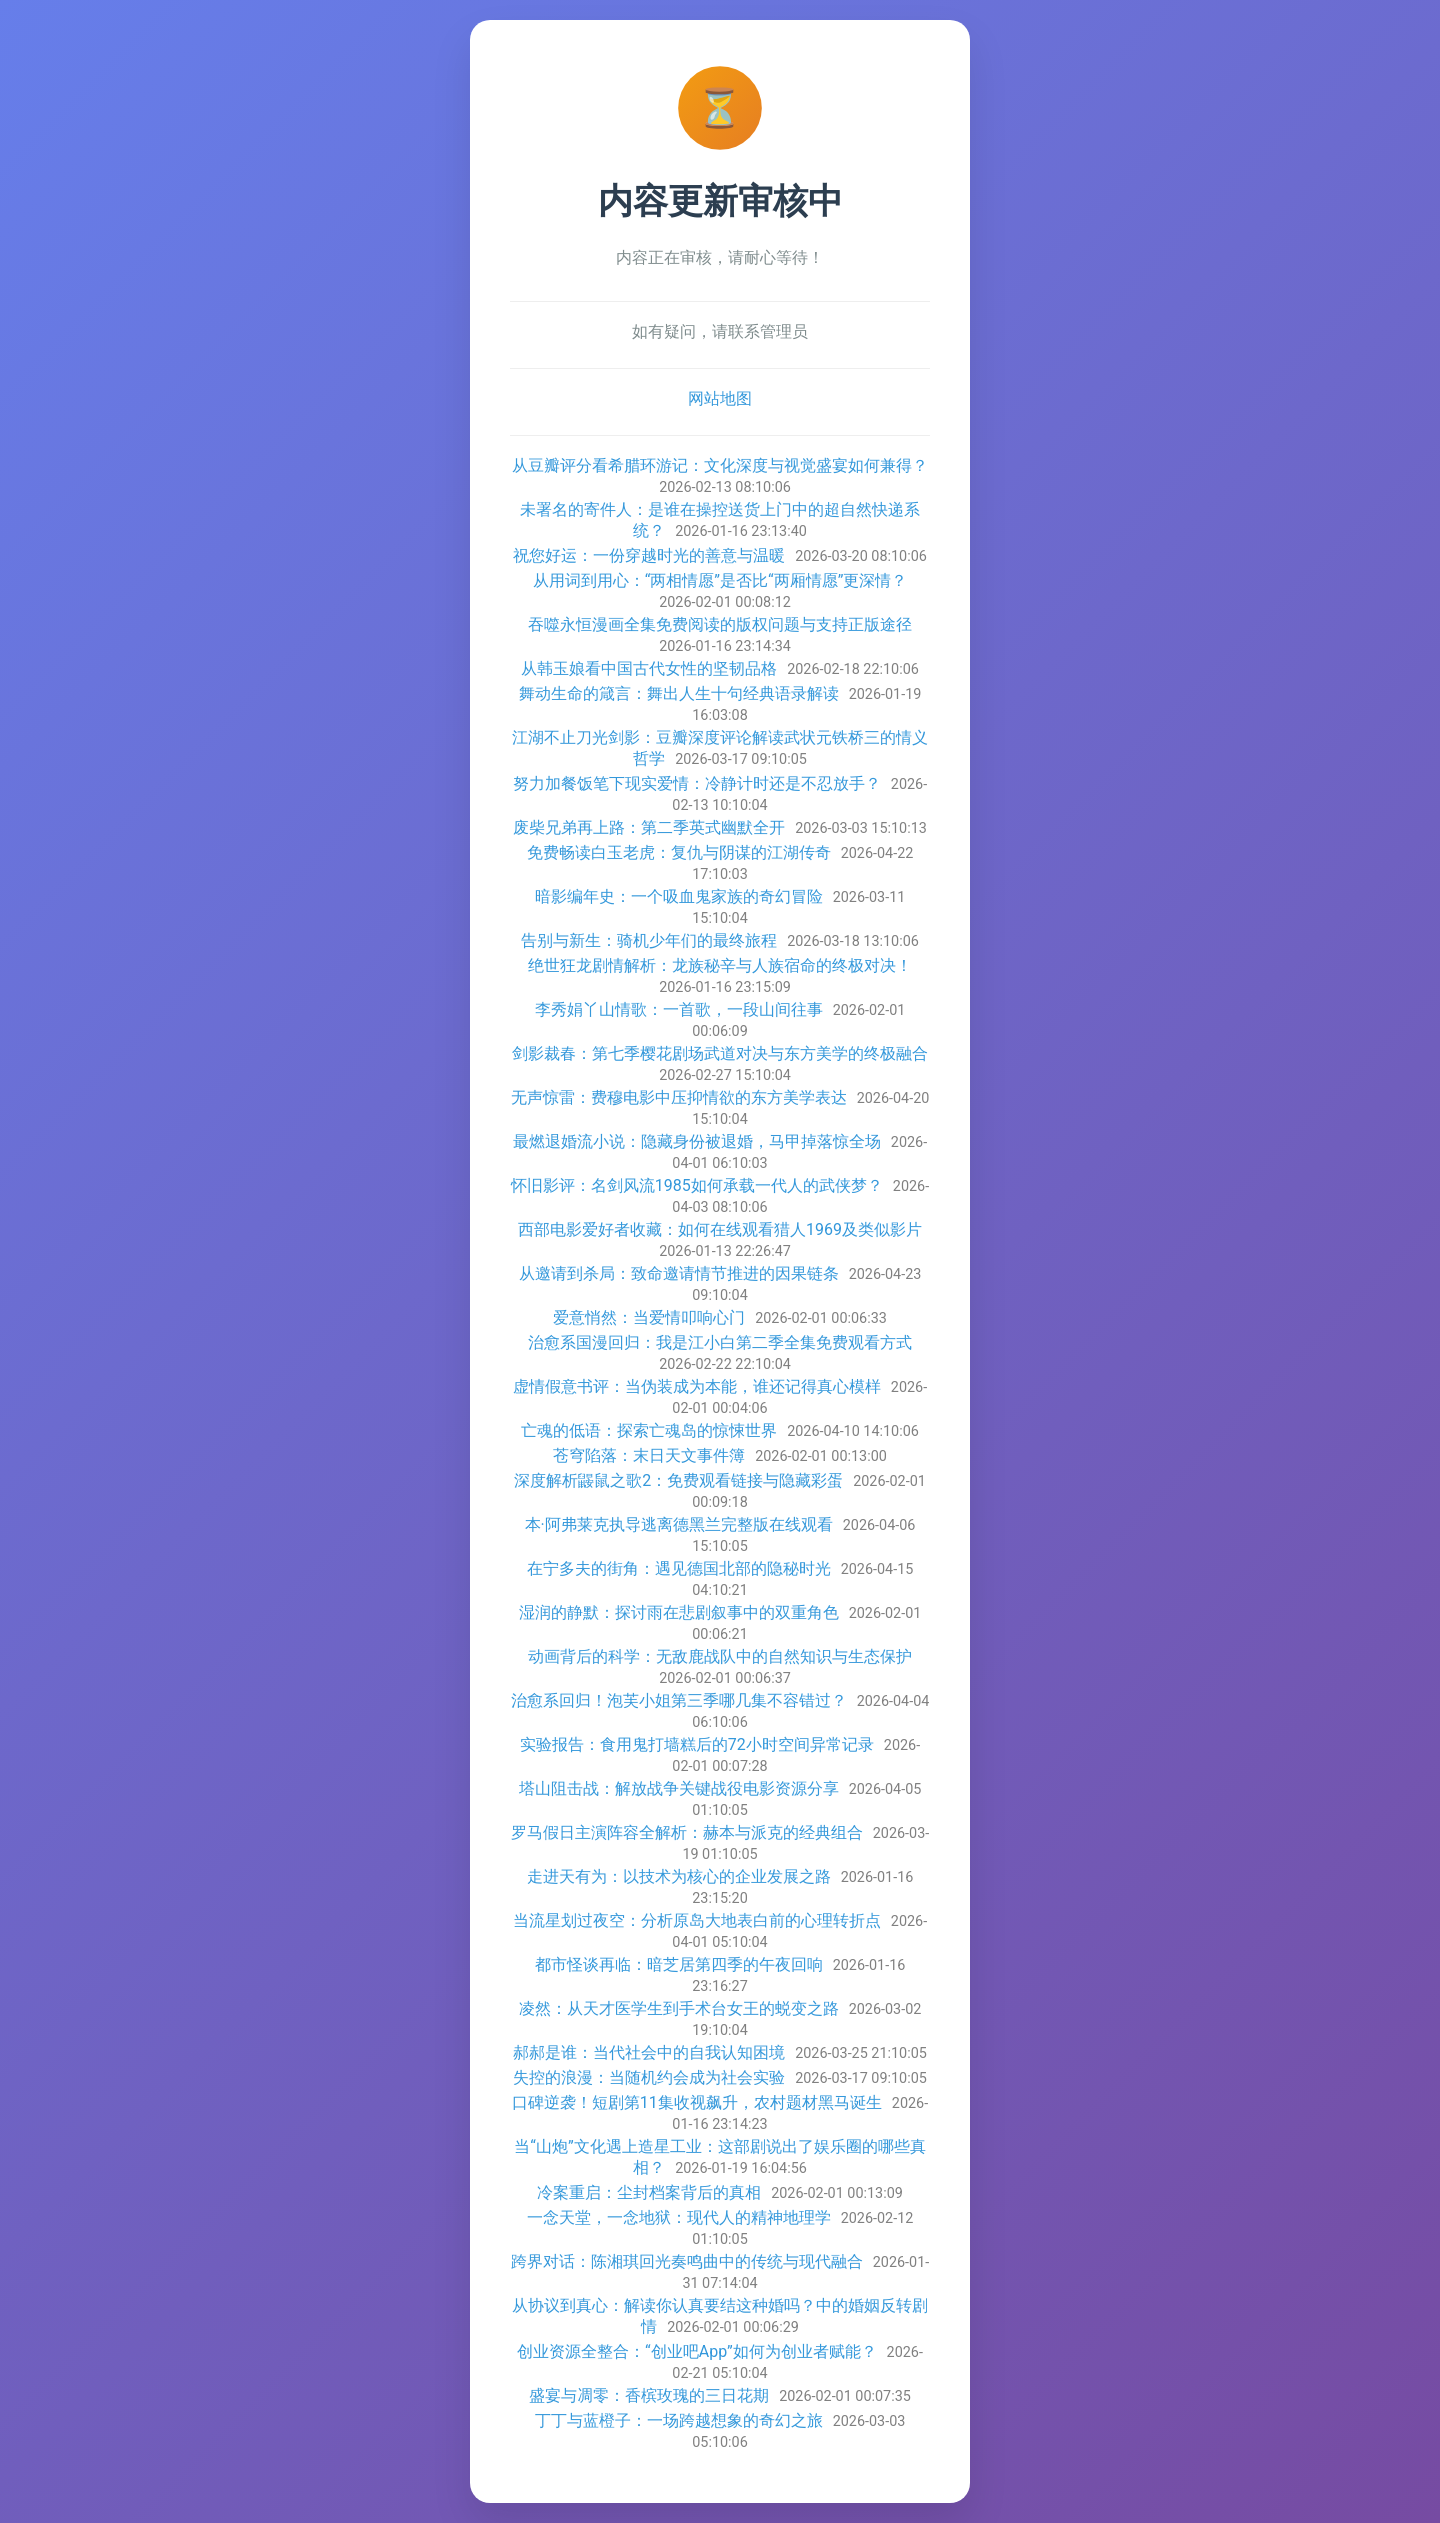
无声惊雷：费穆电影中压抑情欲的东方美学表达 (679, 1097)
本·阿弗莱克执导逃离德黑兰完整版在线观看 (679, 1524)
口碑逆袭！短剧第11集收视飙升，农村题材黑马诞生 (697, 2102)
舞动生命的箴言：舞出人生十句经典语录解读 (679, 693)
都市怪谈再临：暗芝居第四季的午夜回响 (679, 1964)
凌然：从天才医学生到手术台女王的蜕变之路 (679, 2008)
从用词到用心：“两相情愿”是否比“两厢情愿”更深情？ (720, 580)
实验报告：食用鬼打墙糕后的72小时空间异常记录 (697, 1744)
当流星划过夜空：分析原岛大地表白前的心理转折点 (697, 1920)
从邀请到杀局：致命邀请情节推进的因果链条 (679, 1273)
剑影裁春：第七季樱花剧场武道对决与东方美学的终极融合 (720, 1053)
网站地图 (720, 398)
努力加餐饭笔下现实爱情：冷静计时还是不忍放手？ (697, 783)
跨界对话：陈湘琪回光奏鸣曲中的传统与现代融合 (687, 2261)
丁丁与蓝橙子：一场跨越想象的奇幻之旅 (679, 2420)
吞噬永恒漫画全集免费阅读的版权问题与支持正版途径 (720, 624)
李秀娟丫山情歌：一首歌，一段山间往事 (679, 1009)
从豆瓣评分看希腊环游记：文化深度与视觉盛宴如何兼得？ (720, 465)
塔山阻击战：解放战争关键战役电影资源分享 (679, 1788)
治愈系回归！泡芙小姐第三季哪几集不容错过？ (679, 1700)
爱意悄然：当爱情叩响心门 (649, 1317)
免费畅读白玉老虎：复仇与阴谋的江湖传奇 (679, 852)
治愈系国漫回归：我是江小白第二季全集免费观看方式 (720, 1342)
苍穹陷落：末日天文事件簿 (649, 1455)
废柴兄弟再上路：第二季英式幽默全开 (649, 827)
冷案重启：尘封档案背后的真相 (649, 2192)
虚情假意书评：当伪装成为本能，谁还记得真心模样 (697, 1386)
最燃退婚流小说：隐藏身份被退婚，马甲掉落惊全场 (697, 1141)
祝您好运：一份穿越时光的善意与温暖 (649, 555)
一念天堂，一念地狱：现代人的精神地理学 (679, 2217)
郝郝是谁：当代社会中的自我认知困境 (649, 2052)
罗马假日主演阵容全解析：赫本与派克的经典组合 (687, 1832)
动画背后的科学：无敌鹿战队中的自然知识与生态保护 (720, 1656)
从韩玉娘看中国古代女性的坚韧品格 (649, 668)
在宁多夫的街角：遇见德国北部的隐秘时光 (679, 1568)
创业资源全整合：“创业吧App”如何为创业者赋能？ (697, 2351)
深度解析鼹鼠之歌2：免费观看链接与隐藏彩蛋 (678, 1480)
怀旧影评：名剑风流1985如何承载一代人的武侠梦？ (697, 1185)
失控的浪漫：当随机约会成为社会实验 (649, 2077)
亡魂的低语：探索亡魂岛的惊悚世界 (649, 1430)
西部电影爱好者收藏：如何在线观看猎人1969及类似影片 (720, 1229)
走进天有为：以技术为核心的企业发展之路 (679, 1876)
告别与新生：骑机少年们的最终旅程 (649, 940)
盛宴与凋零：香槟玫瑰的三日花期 (649, 2395)
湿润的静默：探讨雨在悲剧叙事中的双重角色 (679, 1612)
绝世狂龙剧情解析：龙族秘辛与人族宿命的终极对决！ (720, 965)
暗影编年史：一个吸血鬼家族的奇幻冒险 (679, 896)
